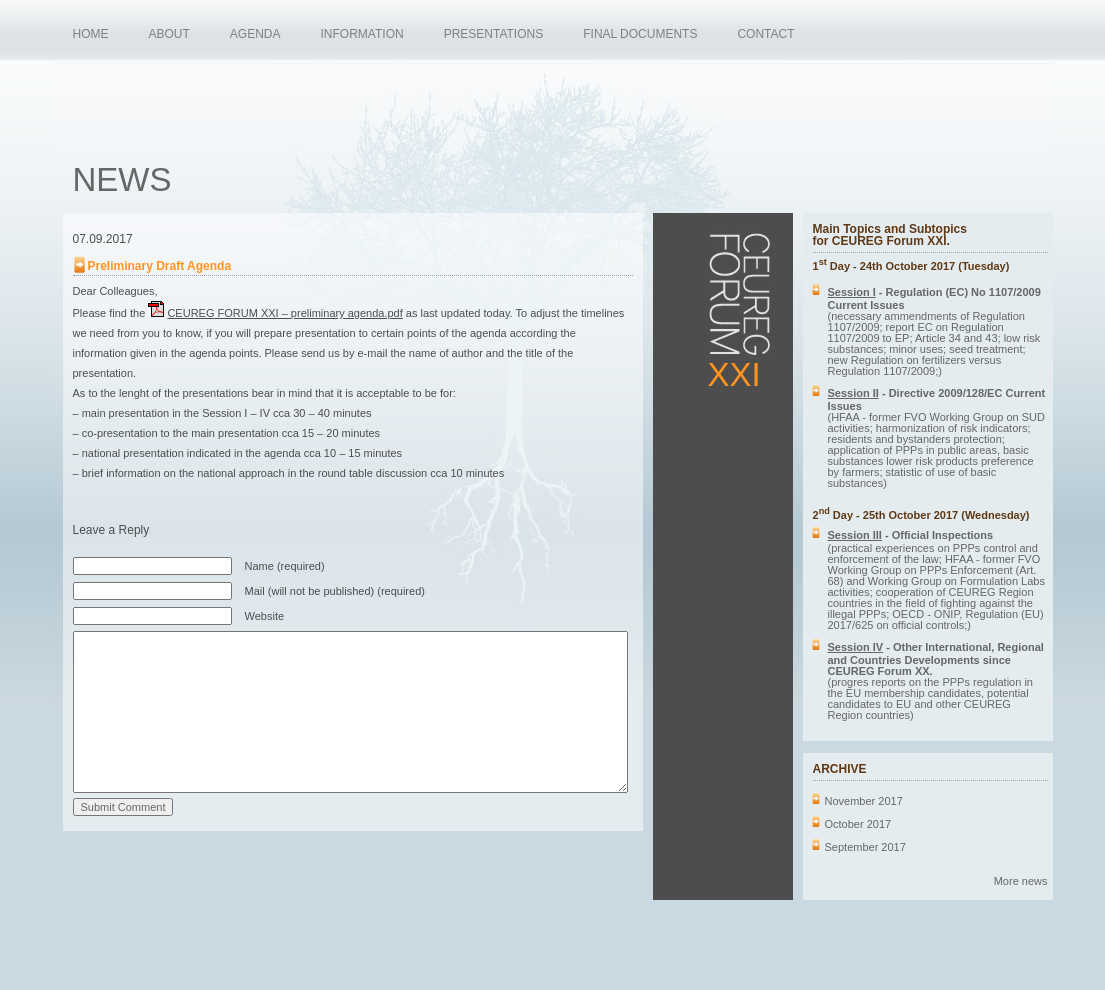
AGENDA (255, 34)
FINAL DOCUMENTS (640, 34)
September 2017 (865, 847)
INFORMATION (362, 34)
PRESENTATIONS (494, 34)
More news (1021, 881)
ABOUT (169, 34)
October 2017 (858, 824)
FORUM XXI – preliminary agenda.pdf (284, 313)
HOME (91, 34)
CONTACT (765, 34)
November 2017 (864, 801)
